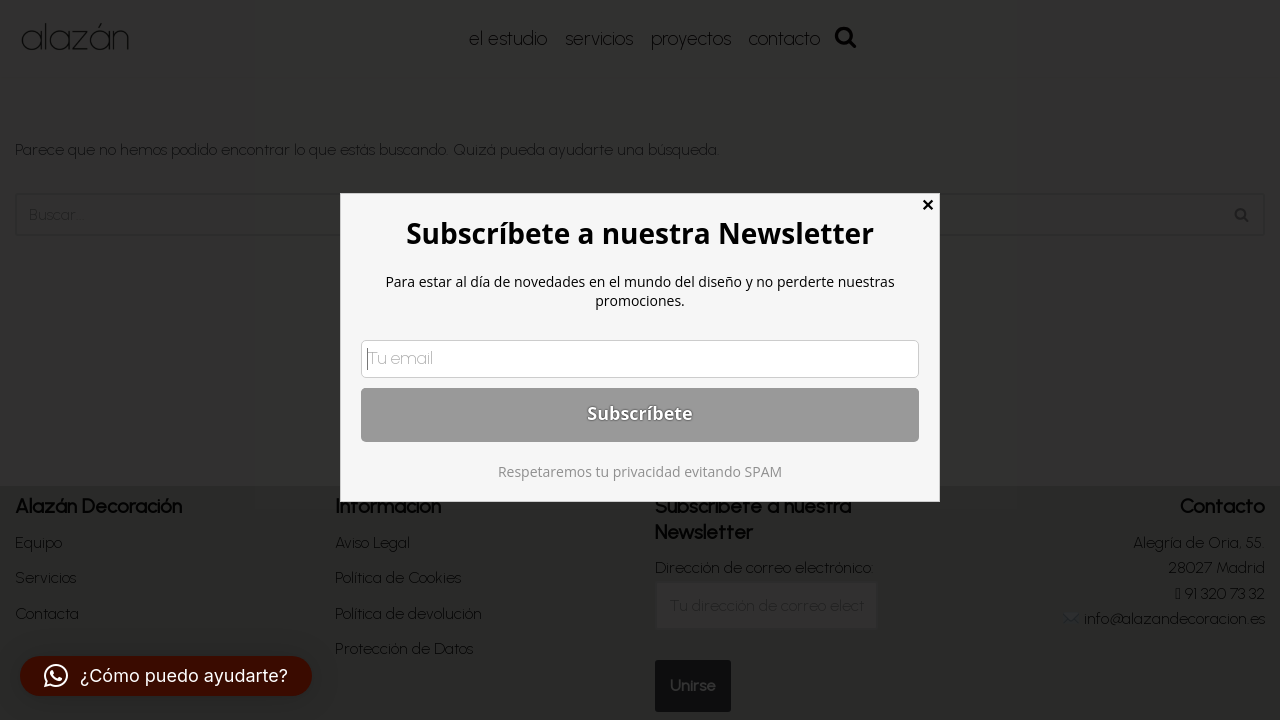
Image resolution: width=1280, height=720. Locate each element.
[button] (166, 676)
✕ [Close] (927, 205)
